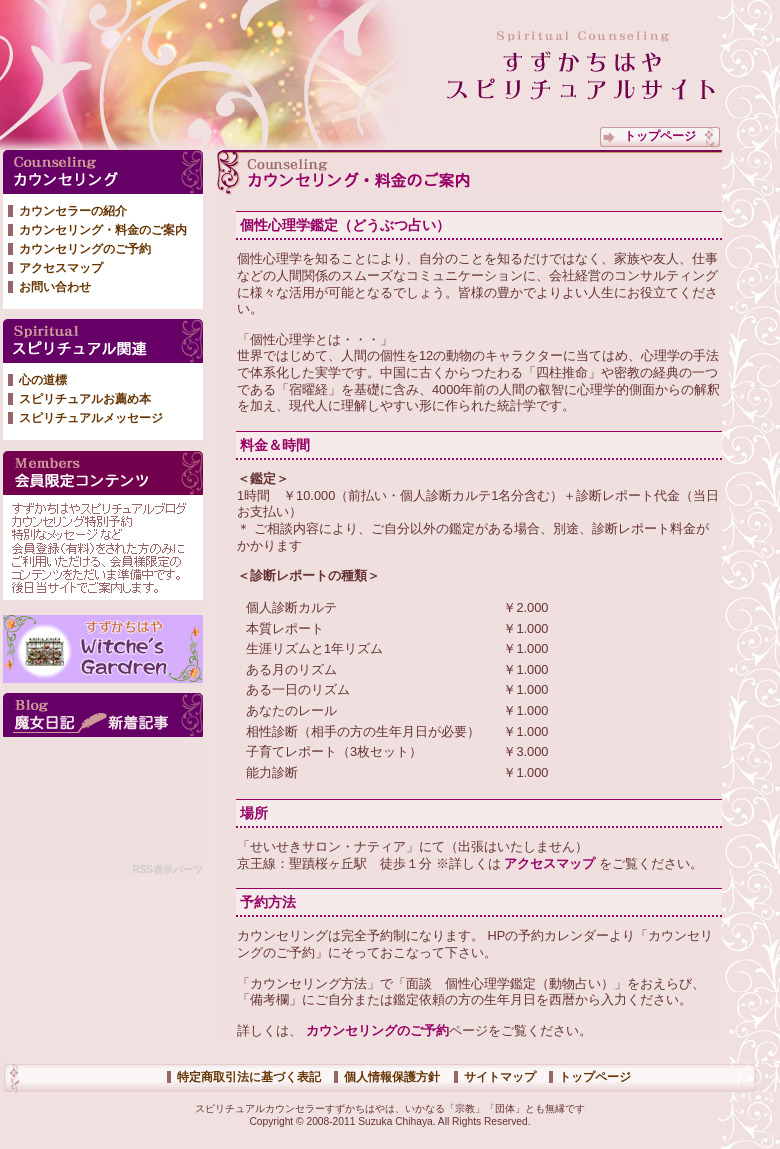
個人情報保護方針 (392, 1077)
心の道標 (43, 380)
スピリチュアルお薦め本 (85, 399)
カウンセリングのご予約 (375, 1030)
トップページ (660, 136)
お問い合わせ (55, 287)
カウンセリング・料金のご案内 (103, 230)
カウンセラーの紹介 (73, 211)
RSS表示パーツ (167, 869)
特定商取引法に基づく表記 (249, 1077)
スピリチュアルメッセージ (91, 418)
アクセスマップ (548, 863)
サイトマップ (500, 1077)
